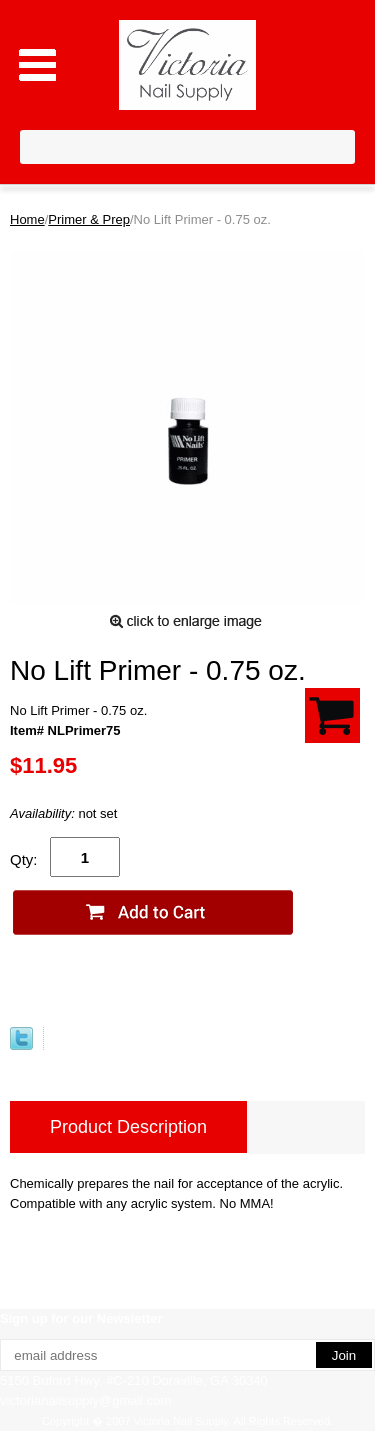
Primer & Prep (89, 219)
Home (27, 219)
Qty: (24, 859)
